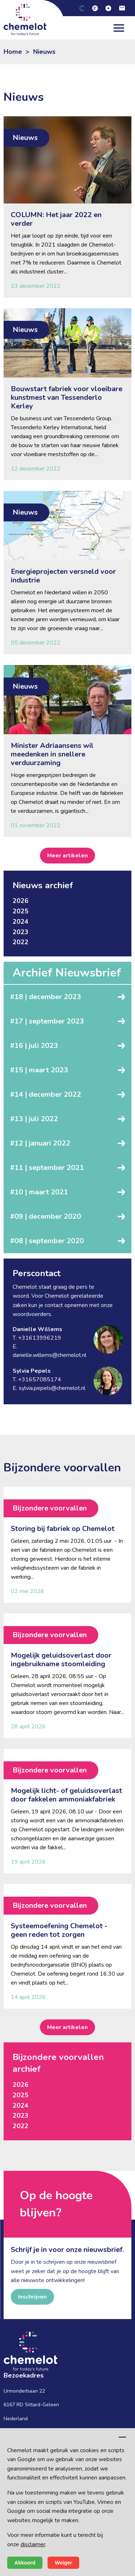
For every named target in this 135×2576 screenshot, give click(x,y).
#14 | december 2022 (45, 1094)
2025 (20, 911)
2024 (20, 921)
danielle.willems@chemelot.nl (49, 1355)
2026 (20, 900)
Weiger (63, 2563)
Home (13, 51)
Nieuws (44, 51)
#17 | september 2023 (47, 1021)
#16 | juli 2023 (34, 1045)
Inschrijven (32, 2297)
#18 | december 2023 (45, 997)
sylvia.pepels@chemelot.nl (52, 1388)
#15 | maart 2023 (39, 1070)
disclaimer (33, 2544)
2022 (20, 942)
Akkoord (24, 2563)
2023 (20, 932)
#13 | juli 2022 (34, 1119)
